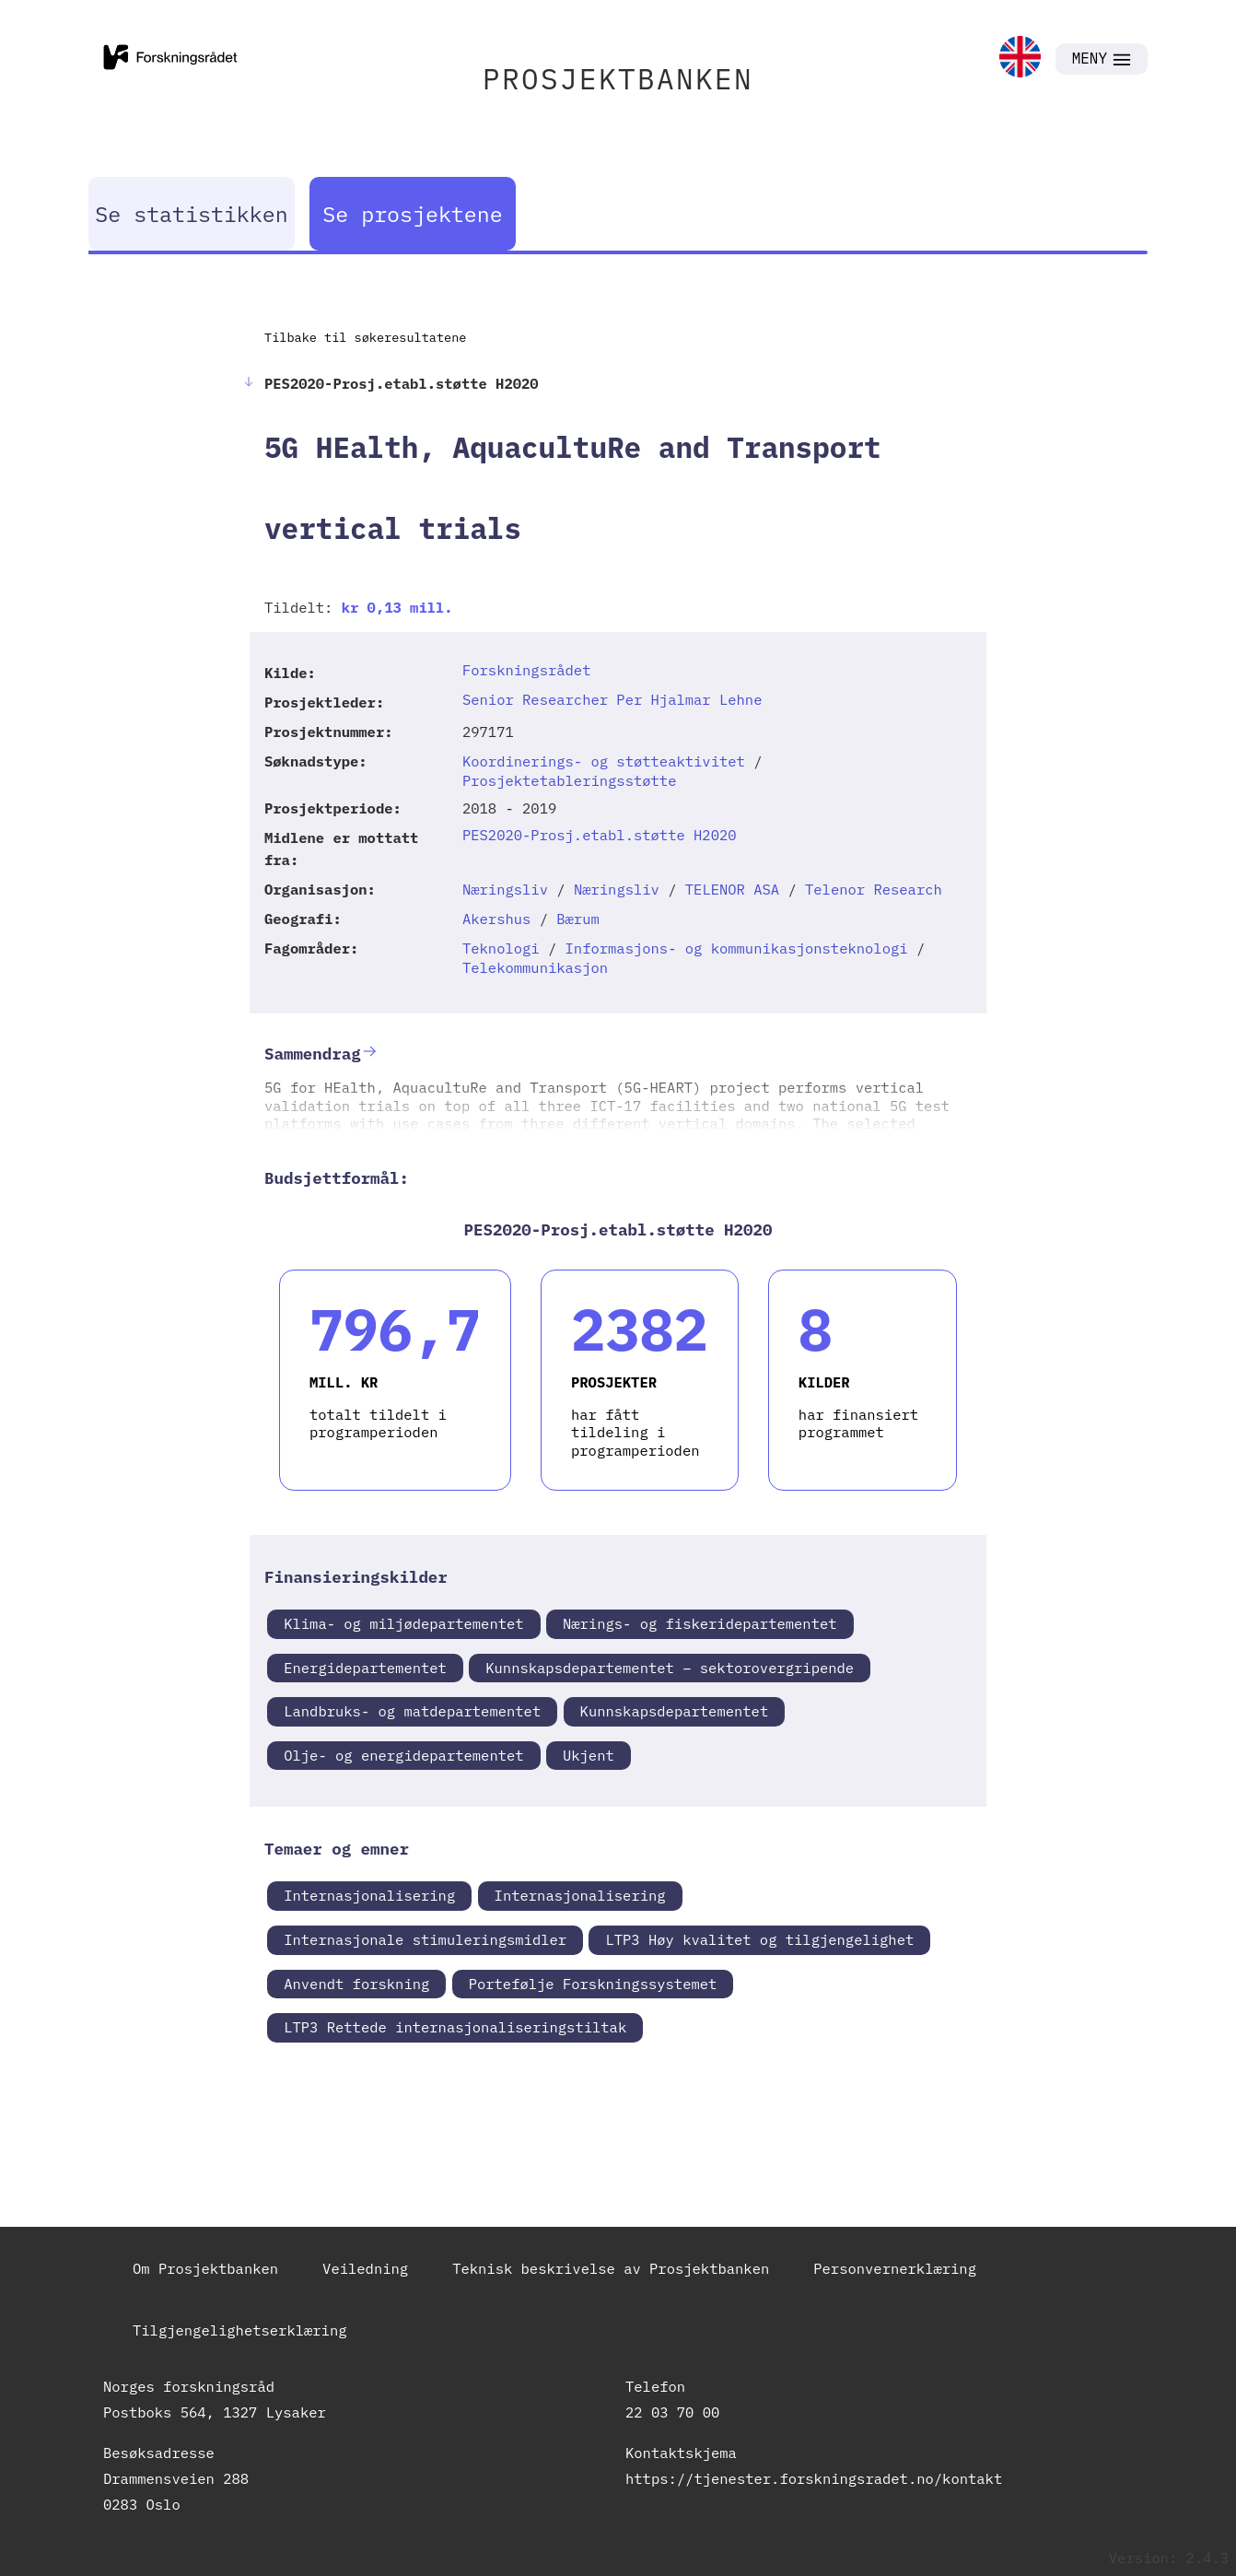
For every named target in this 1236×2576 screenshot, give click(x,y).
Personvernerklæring (894, 2268)
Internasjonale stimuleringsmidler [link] (425, 1939)
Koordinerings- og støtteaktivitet (603, 761)
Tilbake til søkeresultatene (365, 337)
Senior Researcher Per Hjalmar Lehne (612, 699)
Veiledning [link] (365, 2268)
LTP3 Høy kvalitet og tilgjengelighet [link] (759, 1939)
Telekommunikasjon (535, 967)
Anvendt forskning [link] (356, 1983)
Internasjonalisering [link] (369, 1895)
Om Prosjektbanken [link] (205, 2268)
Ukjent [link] (588, 1755)
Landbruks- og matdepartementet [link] (412, 1711)
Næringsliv (505, 889)
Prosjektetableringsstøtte (569, 780)
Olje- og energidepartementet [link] (403, 1755)
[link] (1020, 58)
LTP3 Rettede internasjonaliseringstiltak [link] (455, 2027)
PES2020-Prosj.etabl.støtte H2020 (599, 834)
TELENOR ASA (732, 889)
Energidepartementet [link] (365, 1667)
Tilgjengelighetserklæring (240, 2330)
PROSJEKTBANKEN (618, 79)
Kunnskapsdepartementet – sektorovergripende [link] (669, 1667)
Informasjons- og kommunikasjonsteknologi (737, 948)
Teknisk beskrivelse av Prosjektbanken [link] (610, 2268)
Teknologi (501, 948)
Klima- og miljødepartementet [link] (403, 1623)
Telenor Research (873, 889)
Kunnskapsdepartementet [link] (674, 1711)
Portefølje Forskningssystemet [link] (593, 1983)
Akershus (496, 918)
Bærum (578, 918)
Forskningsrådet (526, 670)
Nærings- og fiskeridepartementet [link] (700, 1623)
